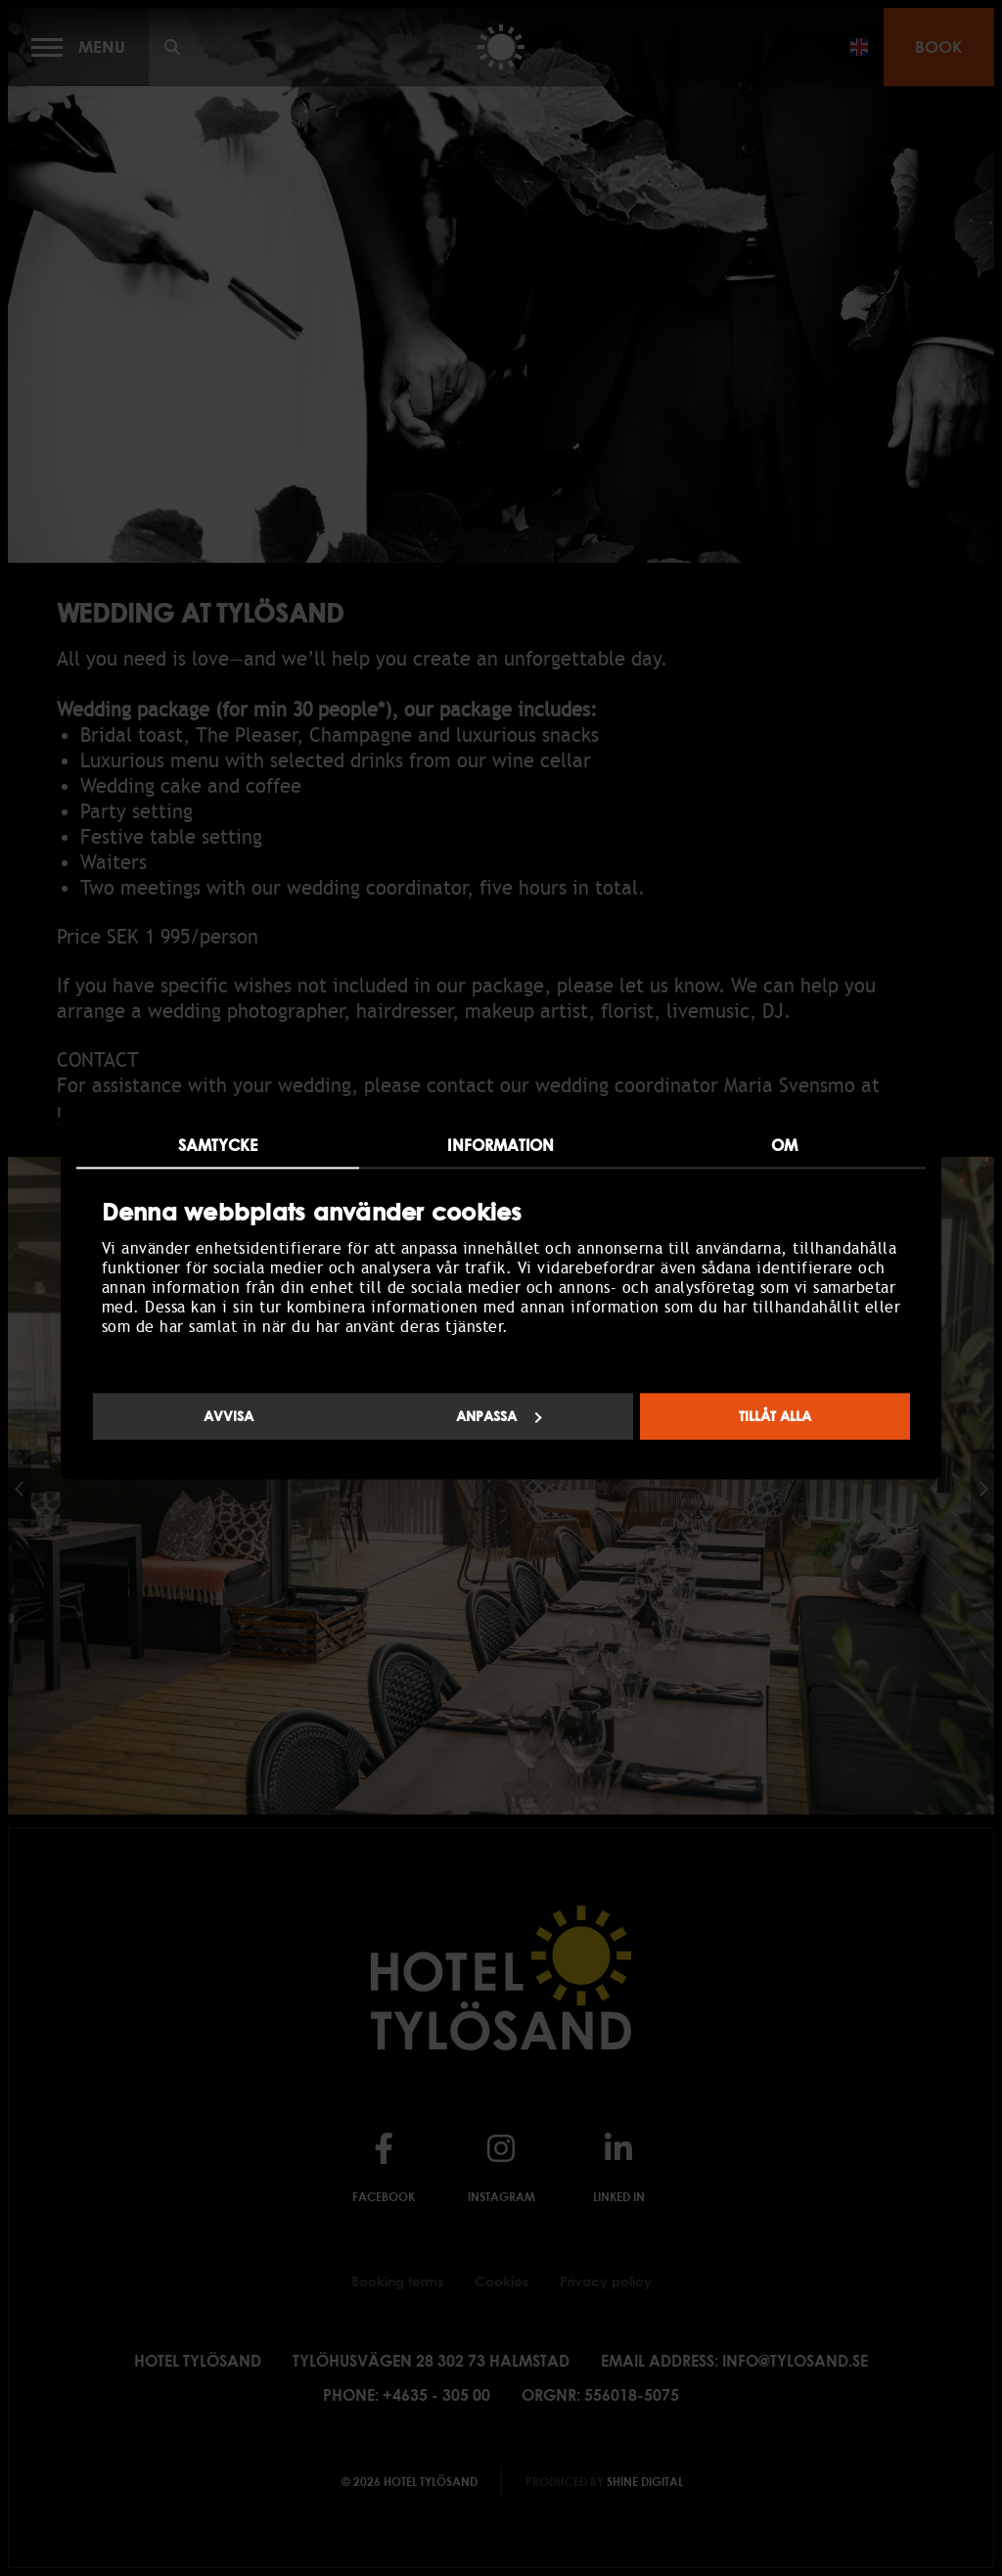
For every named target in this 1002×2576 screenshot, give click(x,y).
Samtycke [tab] (218, 1145)
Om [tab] (784, 1145)
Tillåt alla (775, 1416)
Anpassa (499, 1416)
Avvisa (228, 1416)
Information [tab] (500, 1145)
